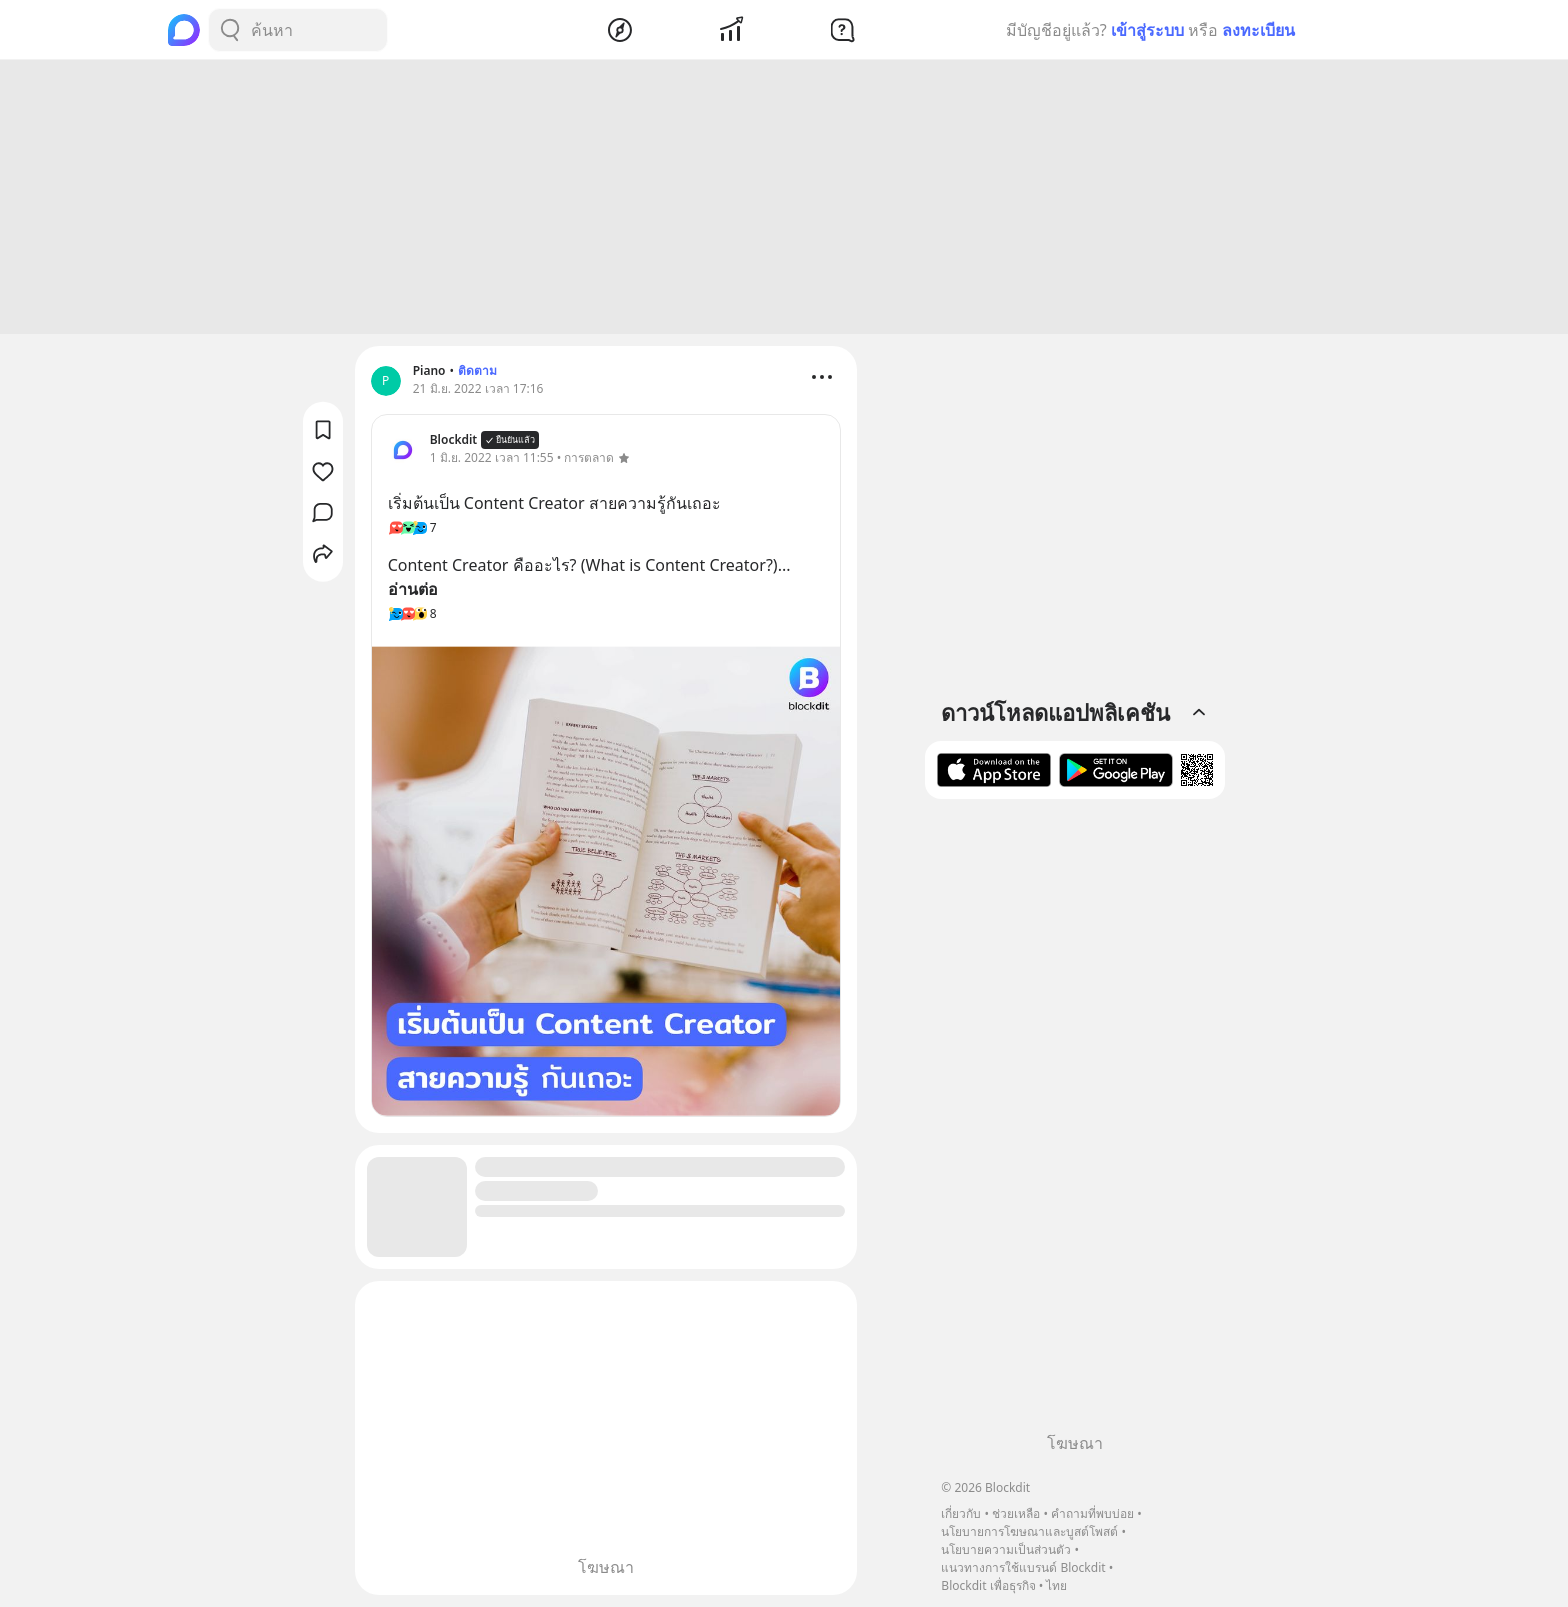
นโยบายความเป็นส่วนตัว (1006, 1549)
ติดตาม (477, 370)
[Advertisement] (784, 197)
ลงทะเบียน (1258, 30)
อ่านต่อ (413, 589)
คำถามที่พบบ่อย (1092, 1513)
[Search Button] (230, 30)
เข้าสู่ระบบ (1147, 30)
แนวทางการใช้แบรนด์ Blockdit (1023, 1567)
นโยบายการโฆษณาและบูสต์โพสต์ (1029, 1531)
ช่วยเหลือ (1016, 1513)
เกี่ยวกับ (961, 1513)
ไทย (1056, 1585)
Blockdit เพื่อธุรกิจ (988, 1585)
